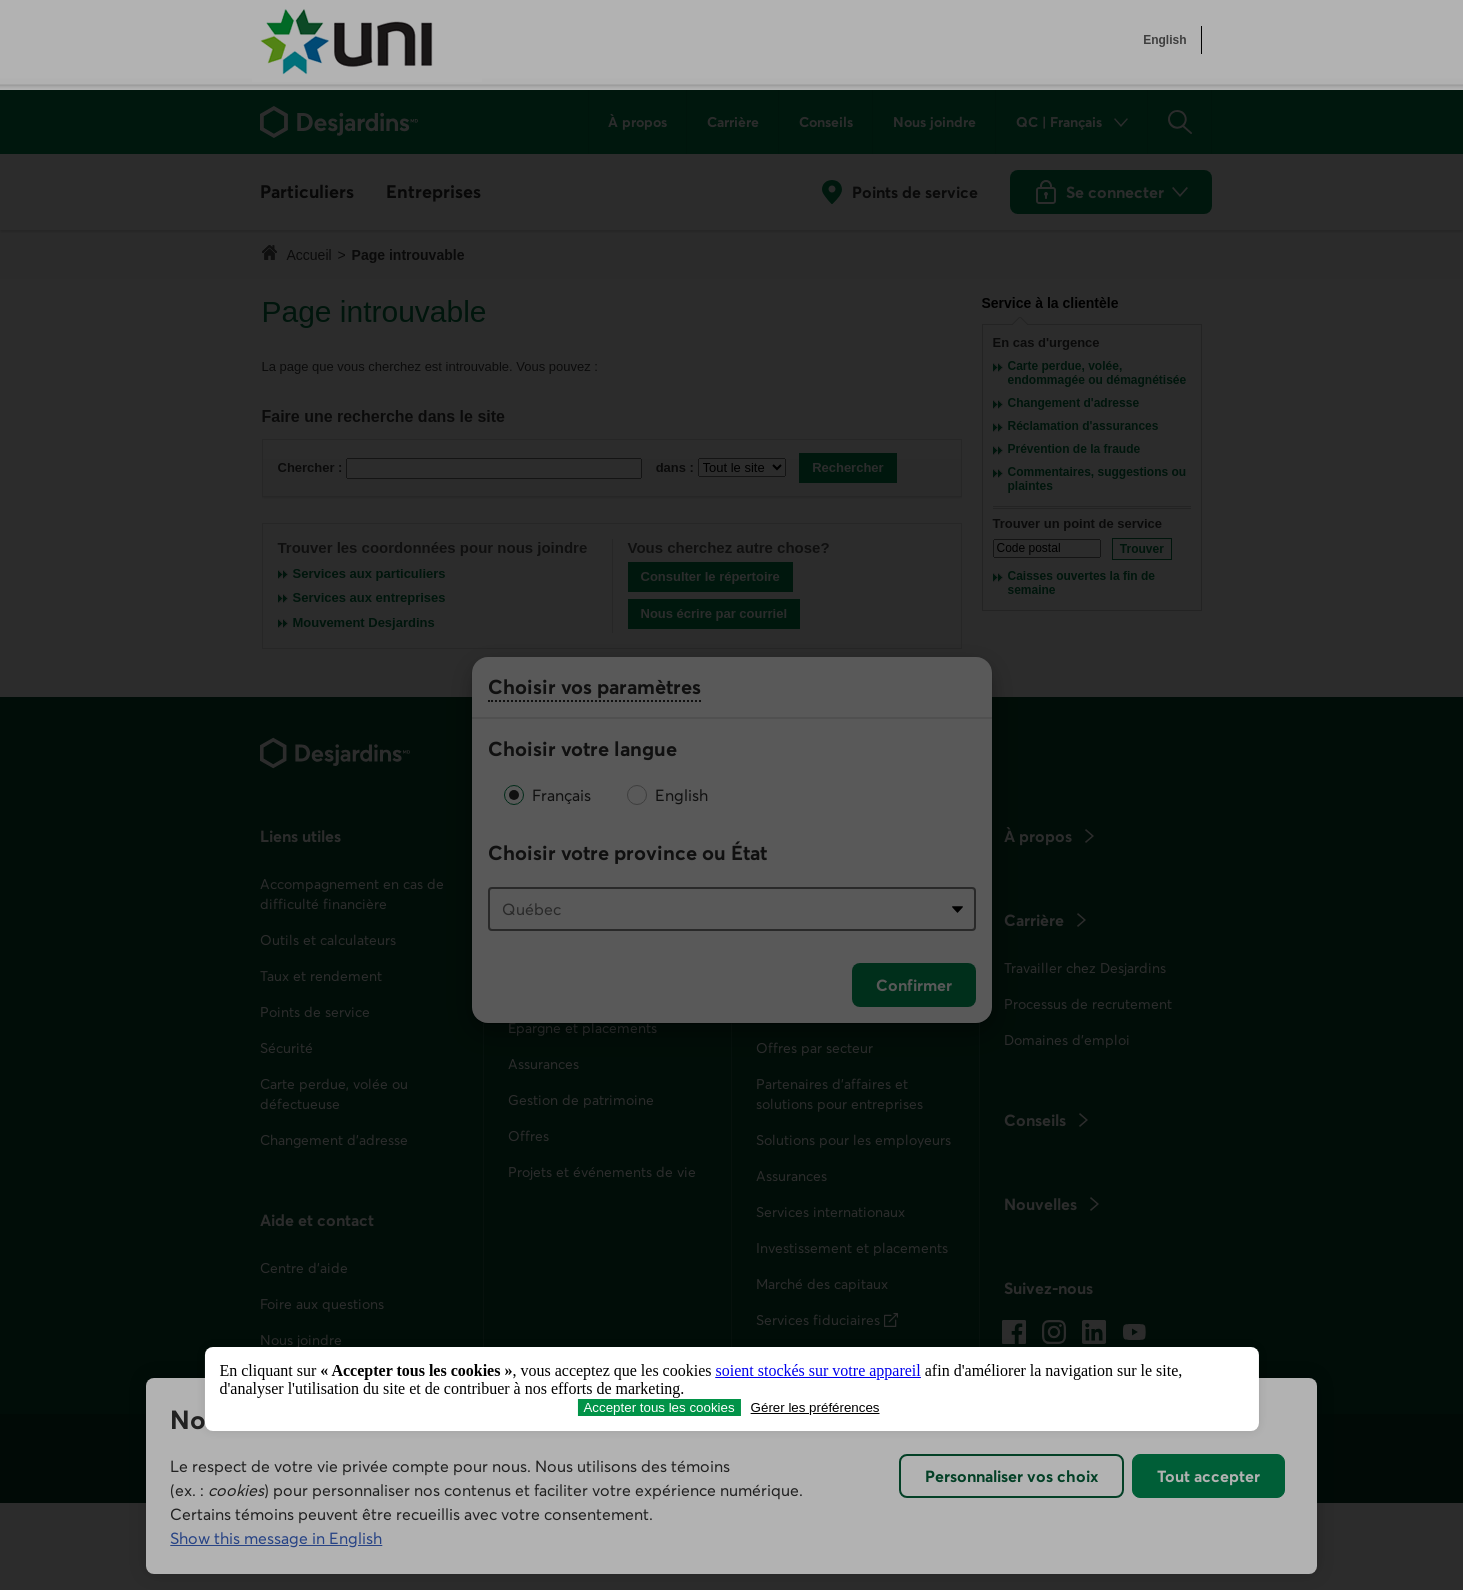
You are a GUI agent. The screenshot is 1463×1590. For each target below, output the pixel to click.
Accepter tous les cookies (658, 1407)
